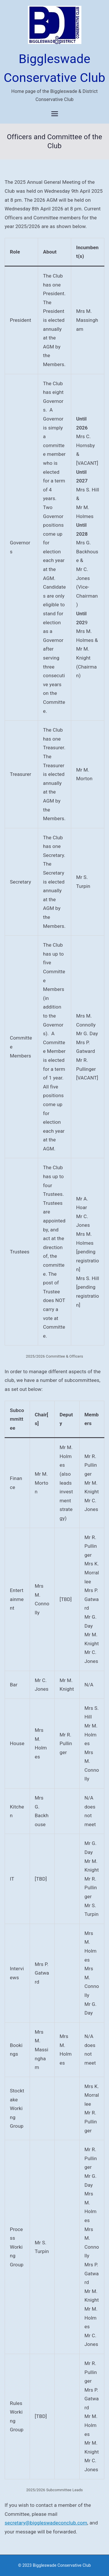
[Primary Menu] (54, 114)
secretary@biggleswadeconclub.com (46, 2523)
